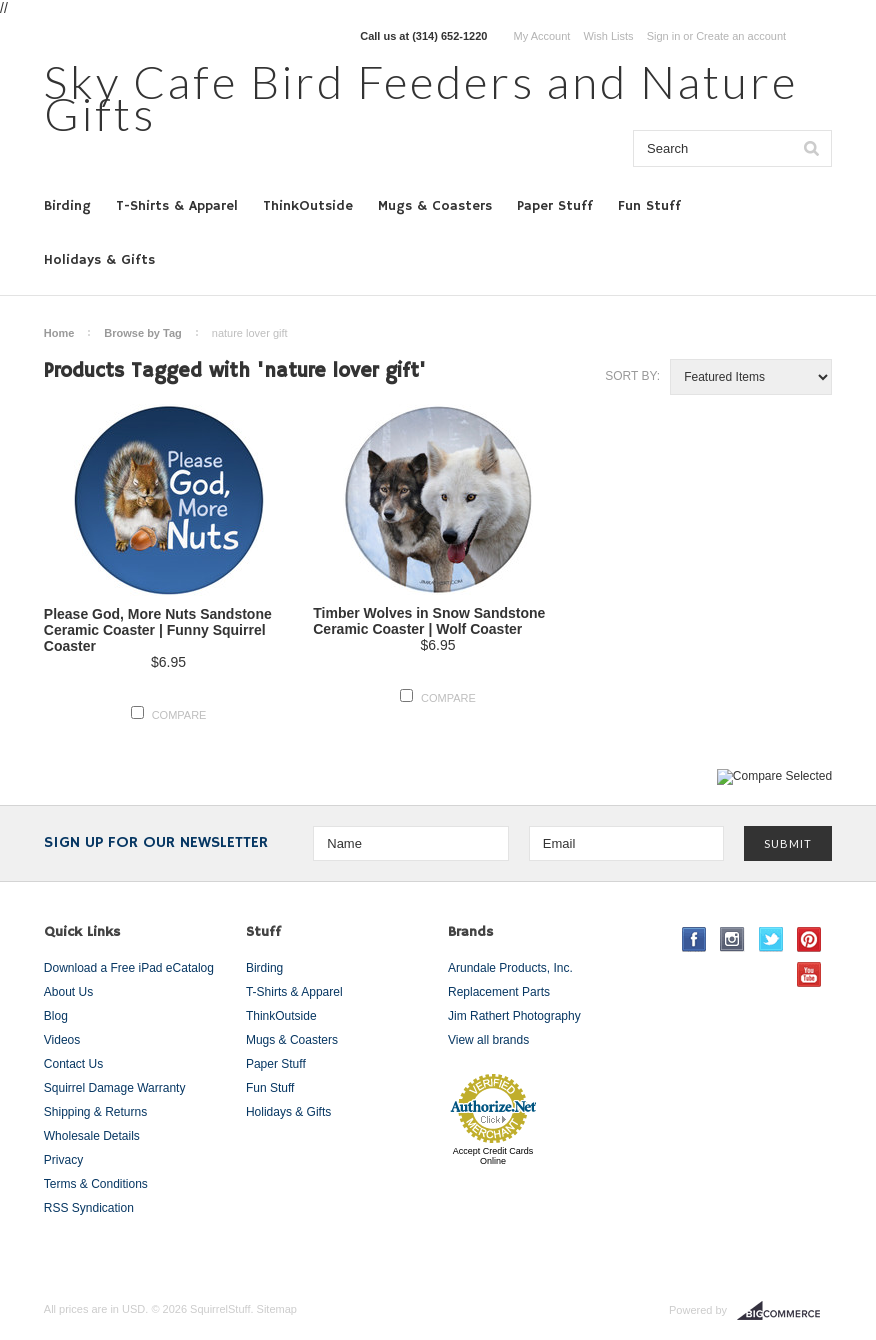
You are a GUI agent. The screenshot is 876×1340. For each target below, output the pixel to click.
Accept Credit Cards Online (493, 1156)
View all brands (488, 1040)
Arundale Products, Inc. (510, 968)
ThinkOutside (308, 206)
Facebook (694, 939)
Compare (179, 715)
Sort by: (632, 376)
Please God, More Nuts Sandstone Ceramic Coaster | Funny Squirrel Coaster (158, 630)
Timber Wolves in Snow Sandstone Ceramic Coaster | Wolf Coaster (429, 621)
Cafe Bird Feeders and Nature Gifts (421, 97)
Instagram (732, 939)
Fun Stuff (649, 206)
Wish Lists (608, 36)
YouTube (809, 974)
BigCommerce (784, 1311)
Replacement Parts (499, 992)
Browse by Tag (142, 333)
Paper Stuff (555, 206)
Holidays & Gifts (99, 260)
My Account (542, 36)
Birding (67, 206)
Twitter (771, 939)
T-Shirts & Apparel (177, 206)
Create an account (741, 36)
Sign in (664, 36)
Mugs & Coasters (435, 206)
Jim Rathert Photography (514, 1016)
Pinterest (809, 939)
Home (59, 333)
